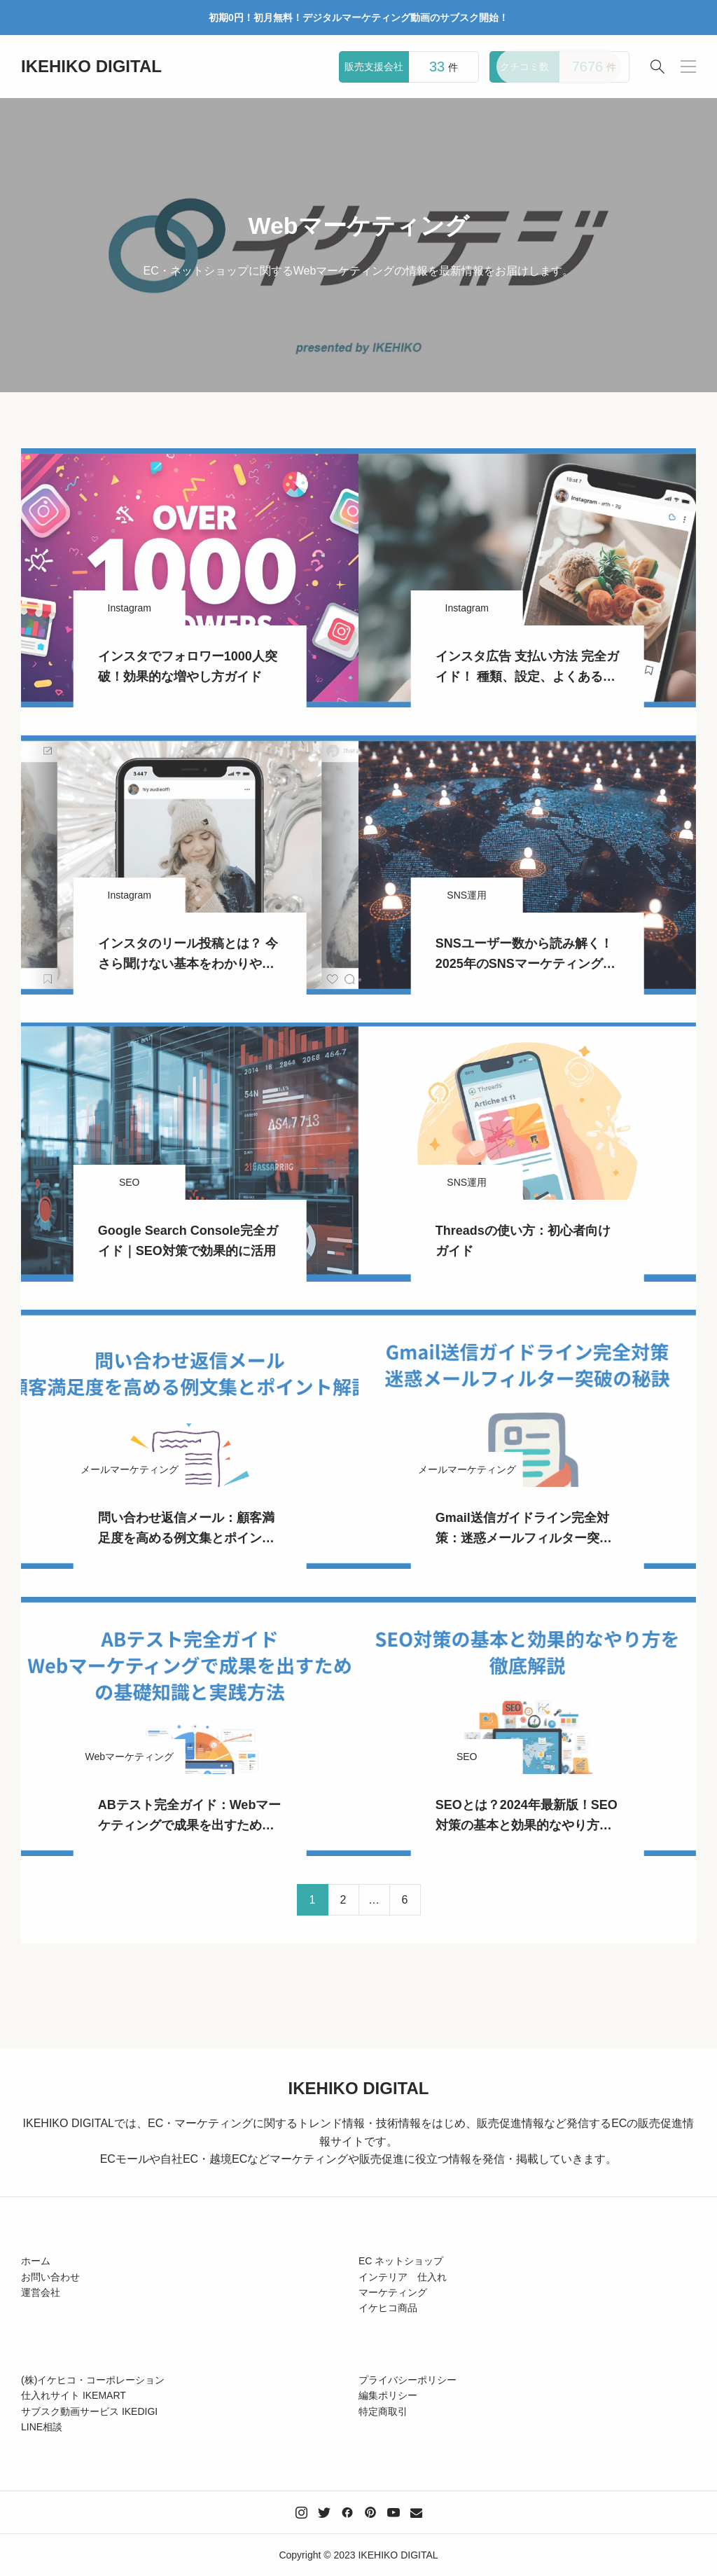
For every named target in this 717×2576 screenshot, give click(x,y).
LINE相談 (41, 2426)
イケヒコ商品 (387, 2307)
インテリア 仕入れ (402, 2277)
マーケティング (392, 2292)
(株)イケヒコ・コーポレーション (93, 2379)
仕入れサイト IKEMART (73, 2395)
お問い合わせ (50, 2277)
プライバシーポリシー (407, 2379)
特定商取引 (383, 2411)
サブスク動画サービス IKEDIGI (89, 2411)
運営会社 (40, 2292)
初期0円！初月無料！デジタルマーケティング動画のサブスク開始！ (358, 17)
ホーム (35, 2260)
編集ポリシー (387, 2395)
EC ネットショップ (400, 2260)
